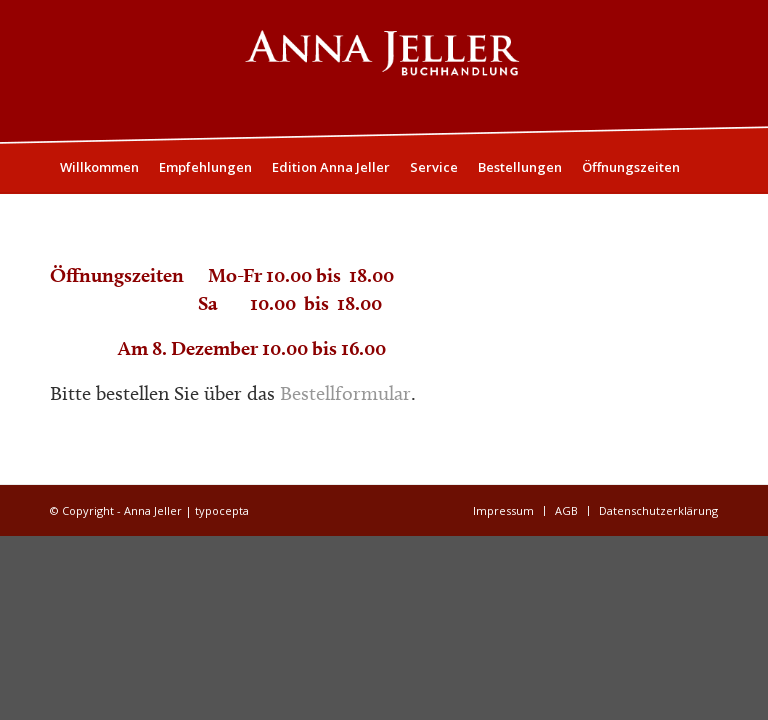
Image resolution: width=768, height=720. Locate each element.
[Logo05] (384, 71)
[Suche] (706, 217)
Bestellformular (345, 393)
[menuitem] (99, 167)
